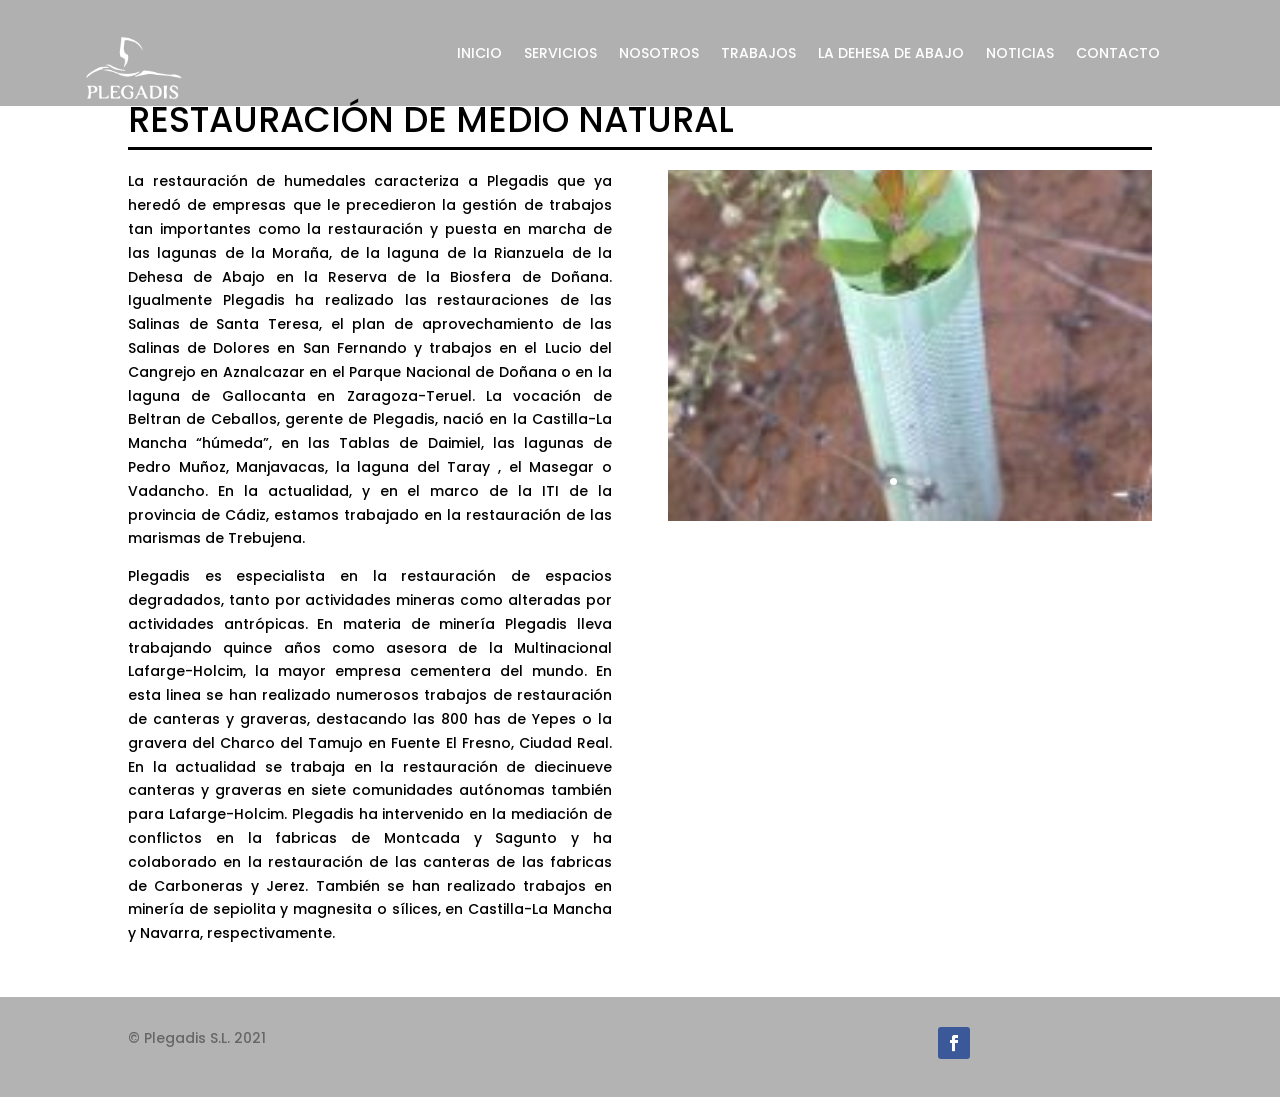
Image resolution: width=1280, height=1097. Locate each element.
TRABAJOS (758, 54)
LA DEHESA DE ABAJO (891, 54)
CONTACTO (1118, 54)
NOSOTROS (659, 54)
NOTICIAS (1020, 54)
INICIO (479, 54)
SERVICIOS (560, 54)
